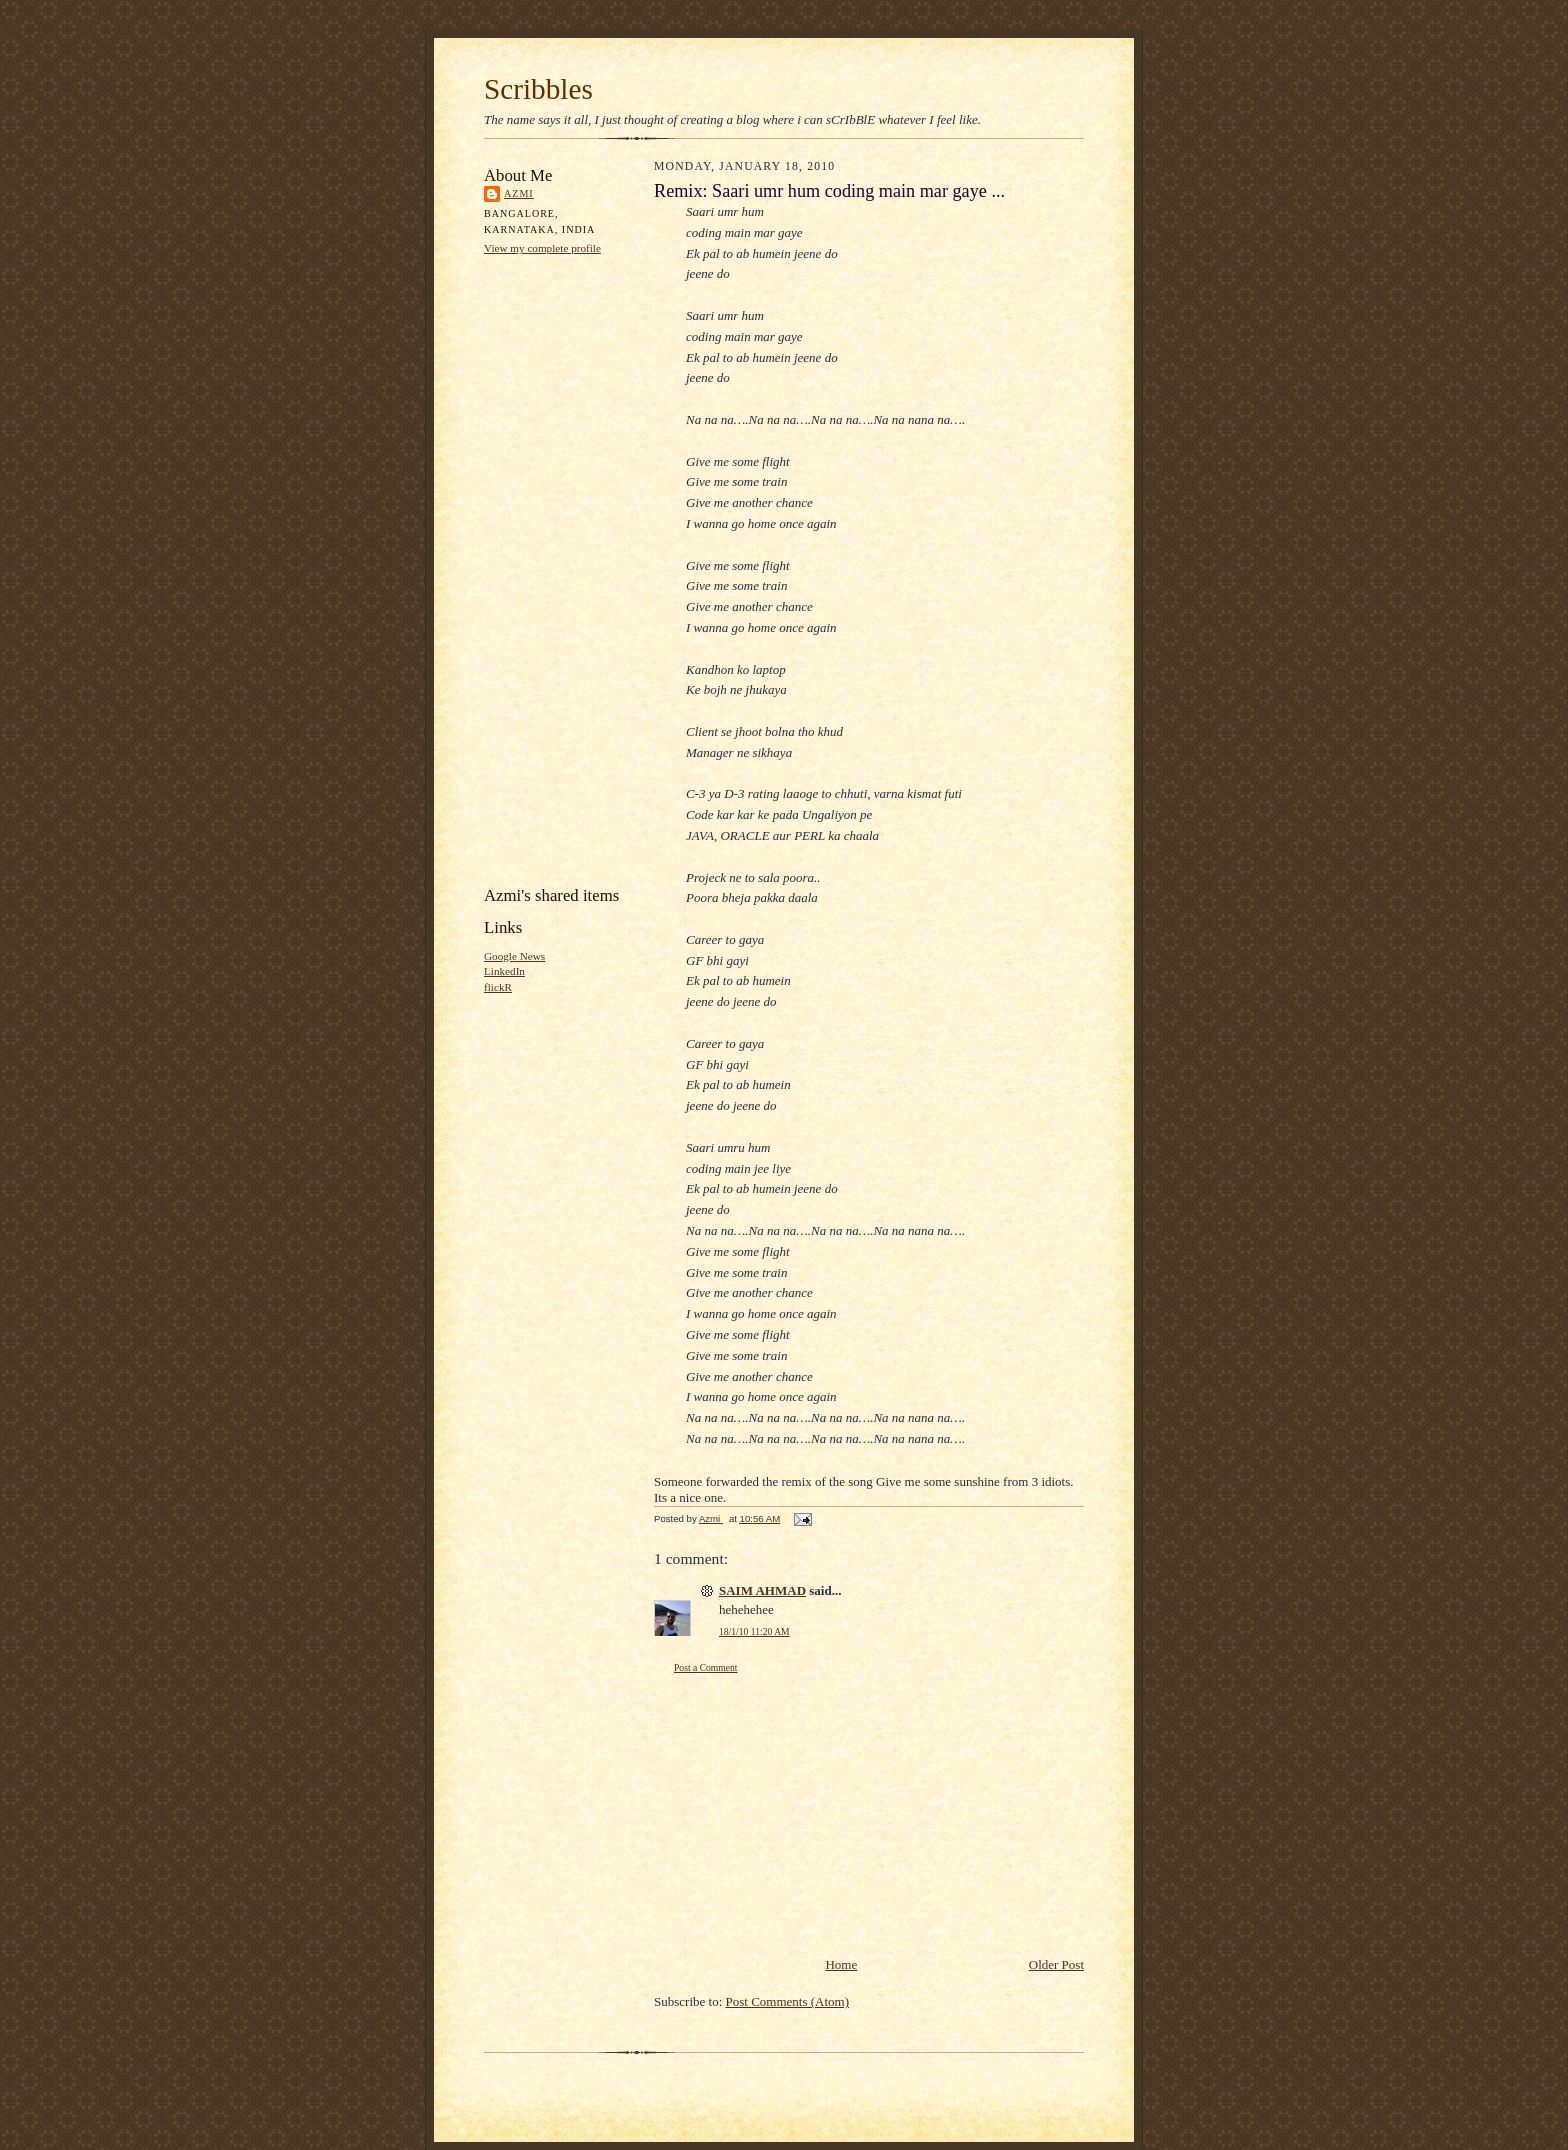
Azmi (519, 193)
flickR (498, 987)
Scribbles (538, 89)
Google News (514, 956)
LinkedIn (504, 971)
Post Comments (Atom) (788, 2001)
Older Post (1056, 1964)
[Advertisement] (564, 569)
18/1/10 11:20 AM (754, 1631)
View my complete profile (542, 248)
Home (841, 1964)
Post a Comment (706, 1667)
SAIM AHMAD (762, 1590)
